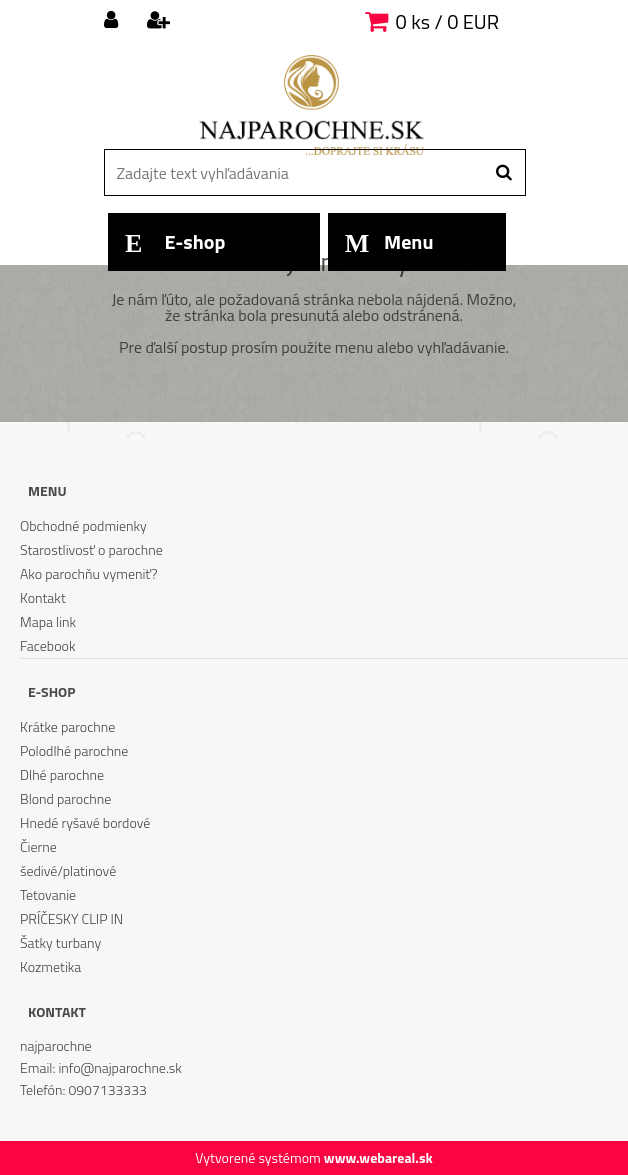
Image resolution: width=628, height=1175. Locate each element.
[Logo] (311, 105)
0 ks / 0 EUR (447, 21)
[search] (503, 173)
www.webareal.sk (378, 1157)
